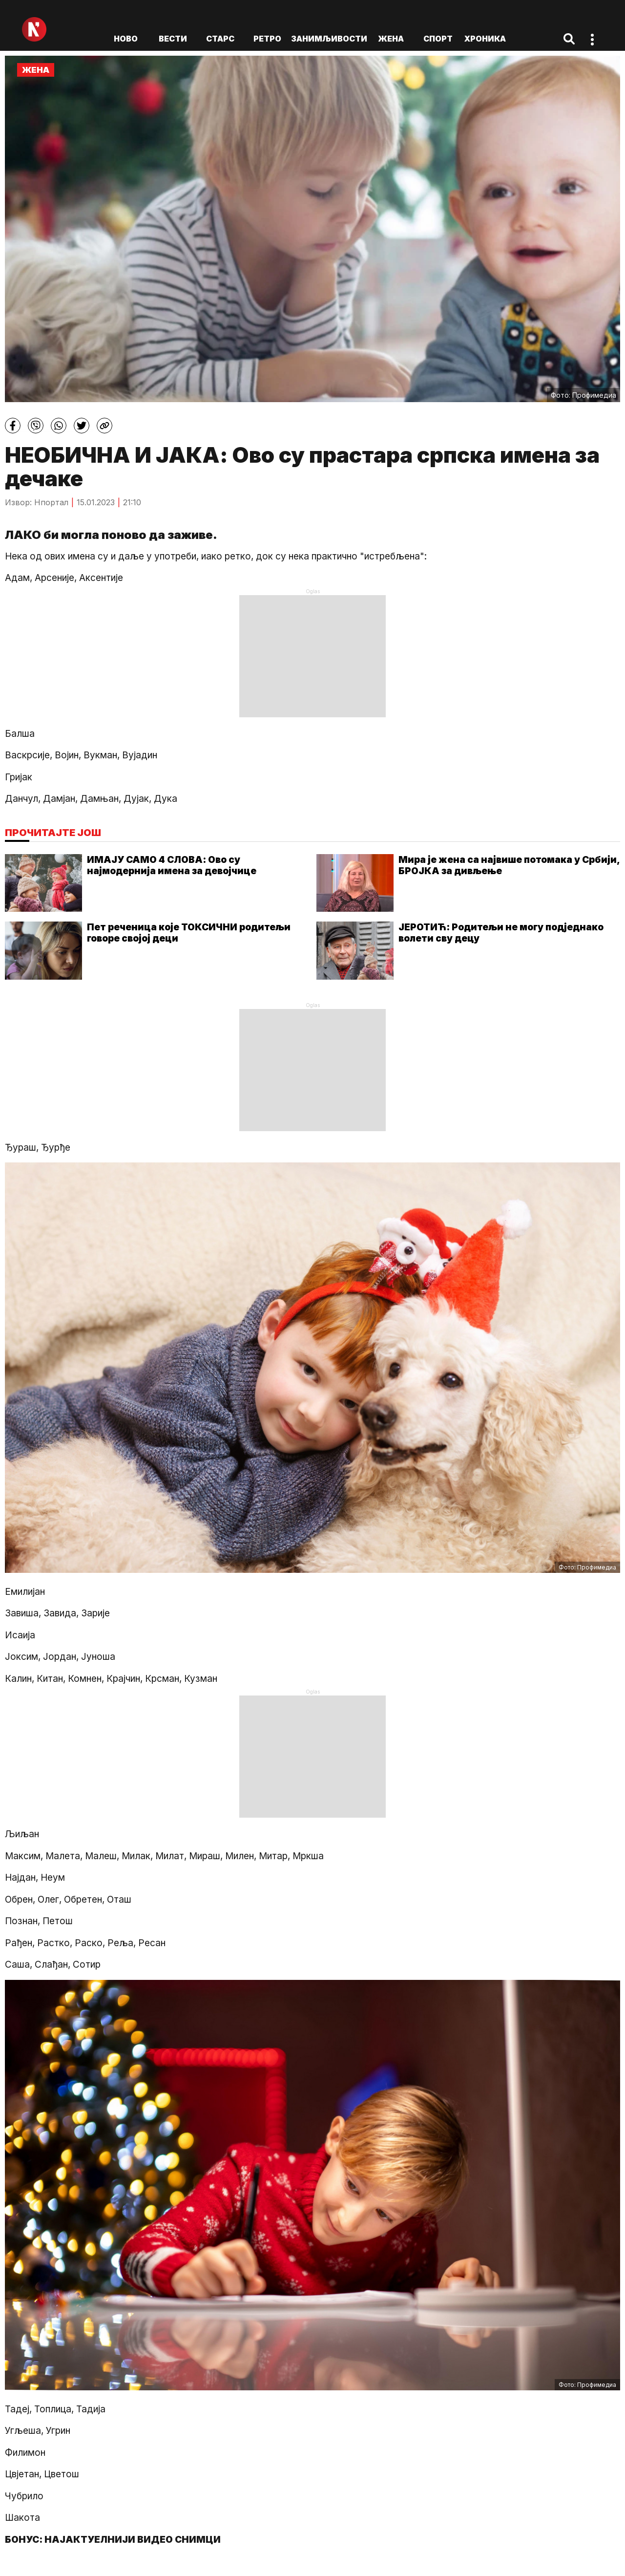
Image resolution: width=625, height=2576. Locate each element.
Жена (391, 38)
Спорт (438, 38)
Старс (220, 38)
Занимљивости (329, 38)
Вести (173, 38)
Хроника (485, 38)
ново (126, 38)
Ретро (267, 38)
